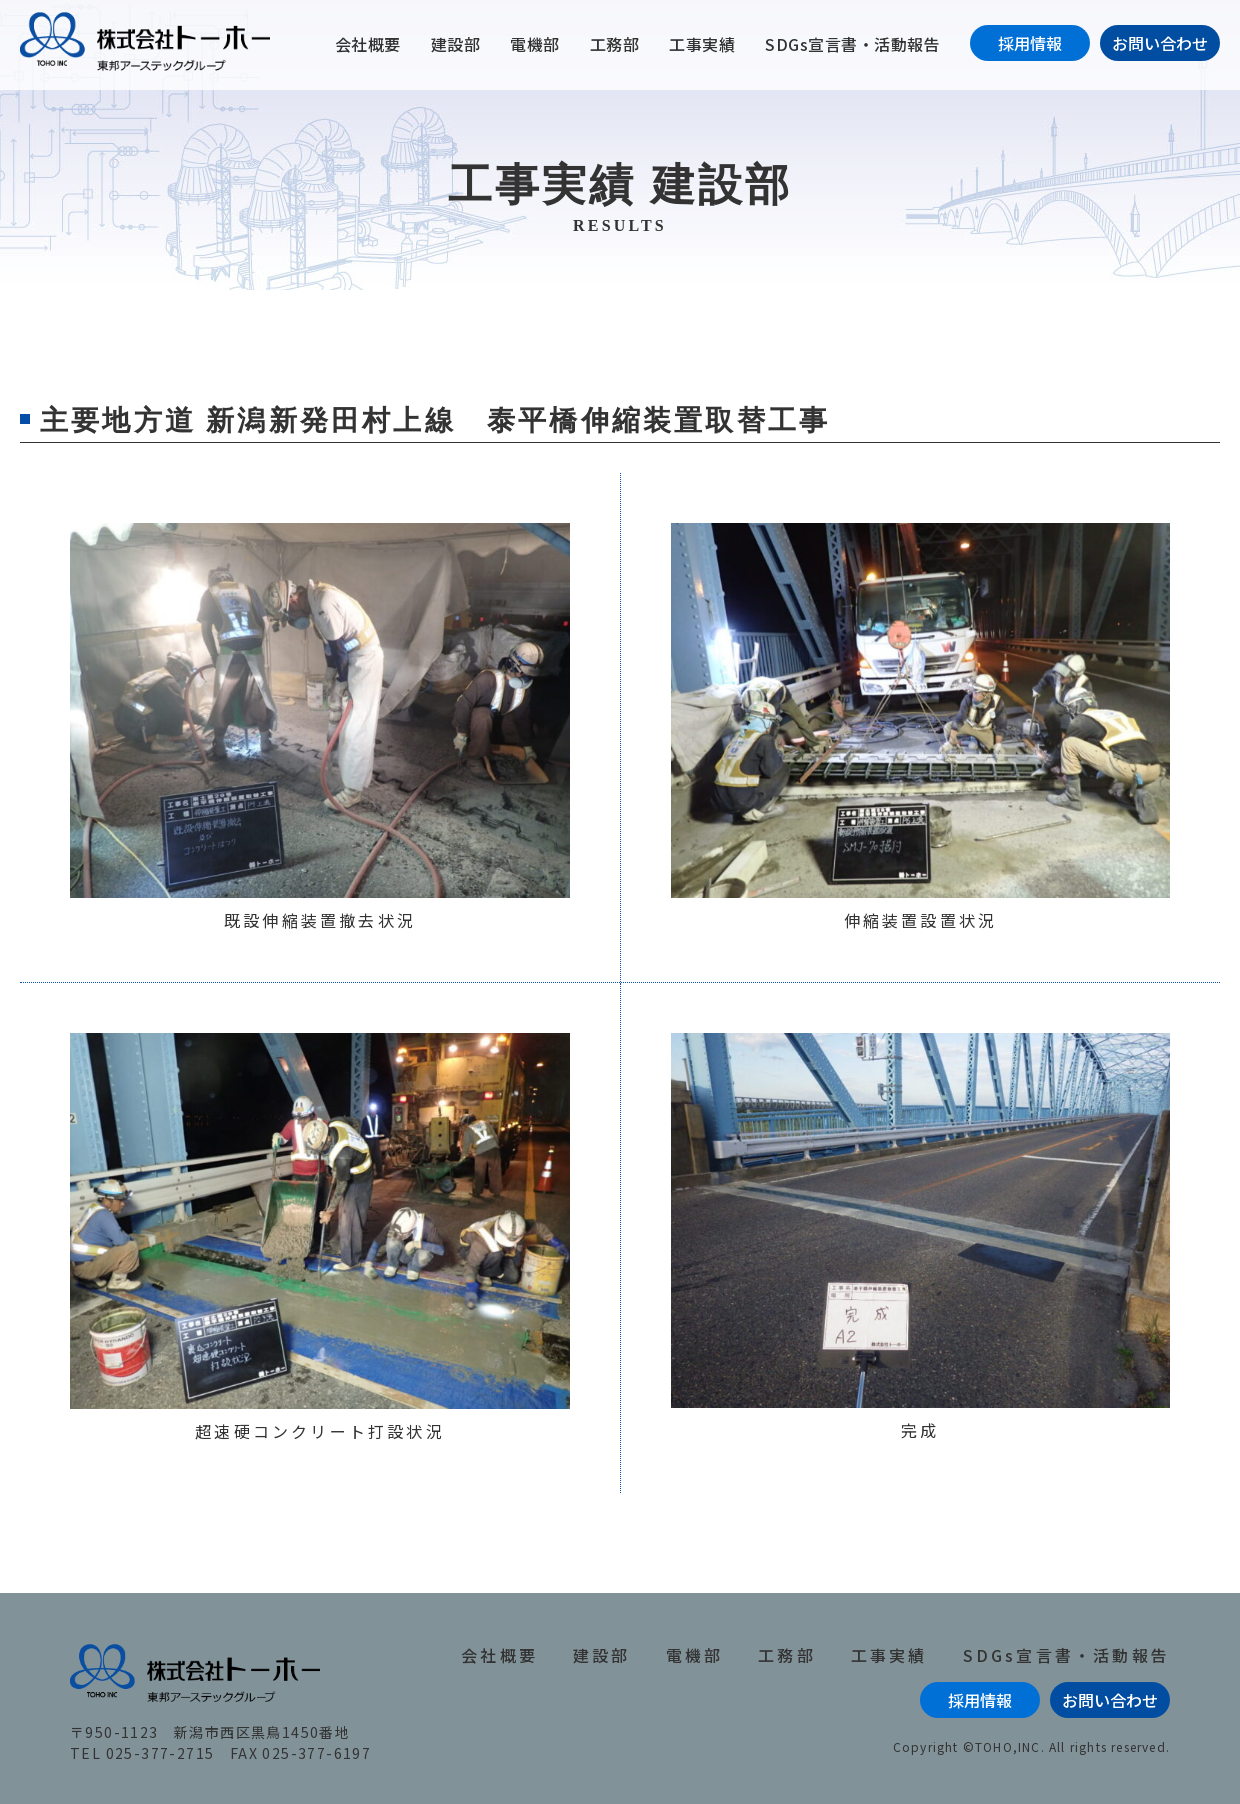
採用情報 (1030, 43)
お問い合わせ (1160, 43)
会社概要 (368, 44)
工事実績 (702, 44)
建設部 (456, 44)
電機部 (535, 44)
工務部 (615, 44)
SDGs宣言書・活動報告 (852, 44)
